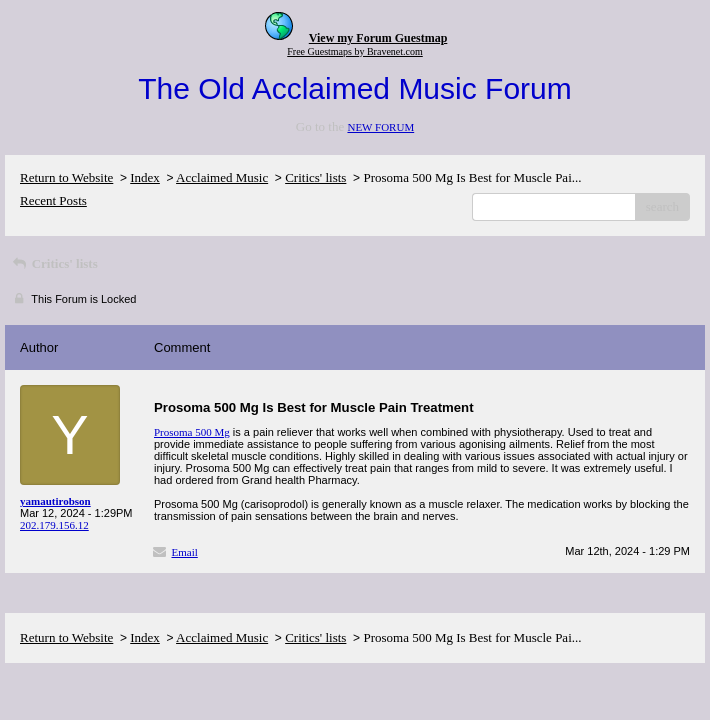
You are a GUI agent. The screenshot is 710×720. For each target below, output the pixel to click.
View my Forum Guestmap (378, 38)
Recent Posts (53, 200)
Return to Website (66, 177)
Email (185, 552)
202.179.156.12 (54, 525)
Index (145, 177)
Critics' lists (315, 177)
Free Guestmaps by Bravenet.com (355, 51)
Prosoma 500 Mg (192, 432)
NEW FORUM (380, 127)
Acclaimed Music (222, 177)
